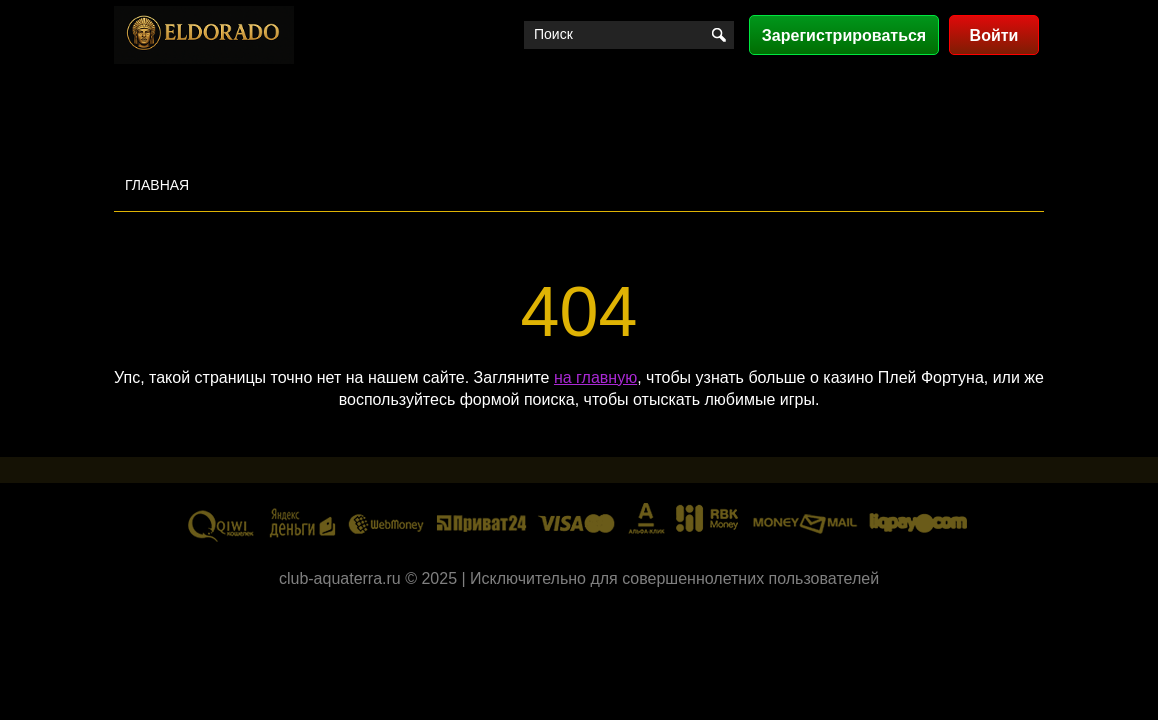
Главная (157, 185)
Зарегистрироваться (844, 35)
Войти (994, 35)
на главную (595, 377)
